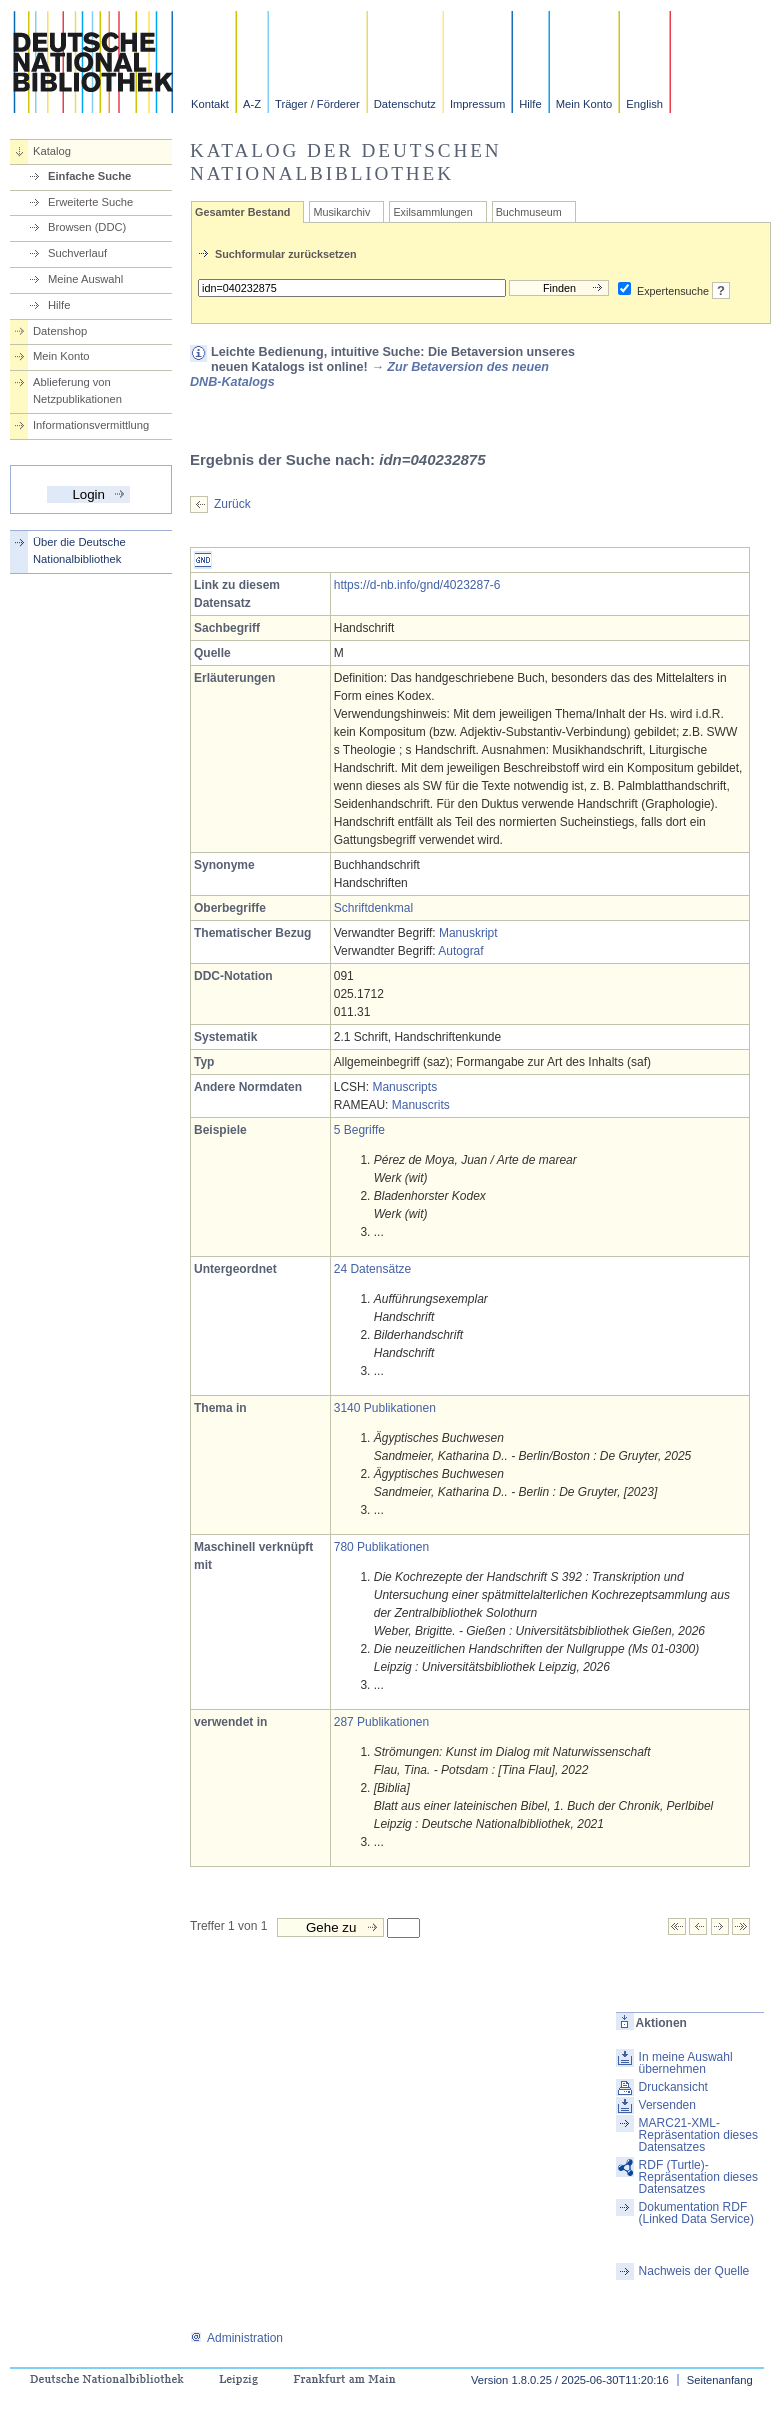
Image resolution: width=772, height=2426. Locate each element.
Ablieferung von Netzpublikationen (77, 390)
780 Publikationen (381, 1547)
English (644, 104)
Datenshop (60, 331)
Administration (236, 2338)
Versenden (667, 2105)
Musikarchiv (341, 212)
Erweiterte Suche (90, 202)
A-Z (252, 104)
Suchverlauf (77, 253)
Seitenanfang (720, 2380)
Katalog (52, 151)
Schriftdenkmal (373, 908)
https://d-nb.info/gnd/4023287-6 (417, 585)
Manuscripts (404, 1087)
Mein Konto (584, 104)
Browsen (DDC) (87, 227)
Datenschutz (405, 104)
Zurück (232, 504)
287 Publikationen (381, 1722)
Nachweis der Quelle (694, 2271)
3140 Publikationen (385, 1408)
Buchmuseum (529, 212)
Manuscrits (421, 1105)
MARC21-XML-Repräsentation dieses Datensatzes (698, 2135)
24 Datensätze (372, 1269)
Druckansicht (673, 2087)
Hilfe (530, 104)
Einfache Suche (89, 176)
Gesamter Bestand (242, 212)
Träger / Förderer (317, 104)
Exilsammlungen (432, 212)
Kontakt (210, 104)
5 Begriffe (359, 1130)
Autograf (460, 951)
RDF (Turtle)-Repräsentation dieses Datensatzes (698, 2177)
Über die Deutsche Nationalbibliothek (79, 550)
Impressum (477, 104)
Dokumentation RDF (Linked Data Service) (696, 2213)
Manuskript (468, 933)
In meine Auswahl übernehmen (686, 2063)
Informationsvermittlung (91, 425)
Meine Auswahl (85, 279)
